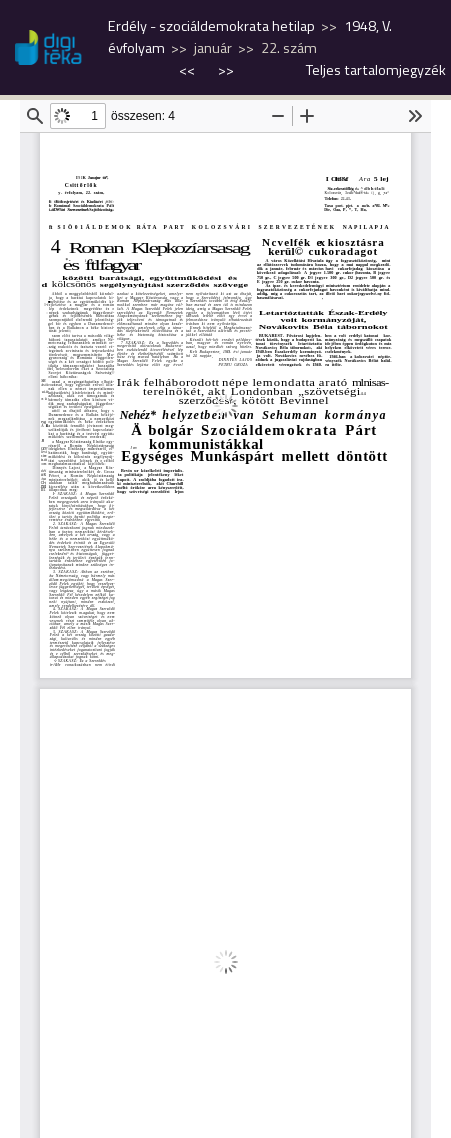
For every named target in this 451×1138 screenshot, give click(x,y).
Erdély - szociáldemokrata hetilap (211, 26)
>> (226, 70)
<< (188, 70)
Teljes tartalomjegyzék (376, 70)
